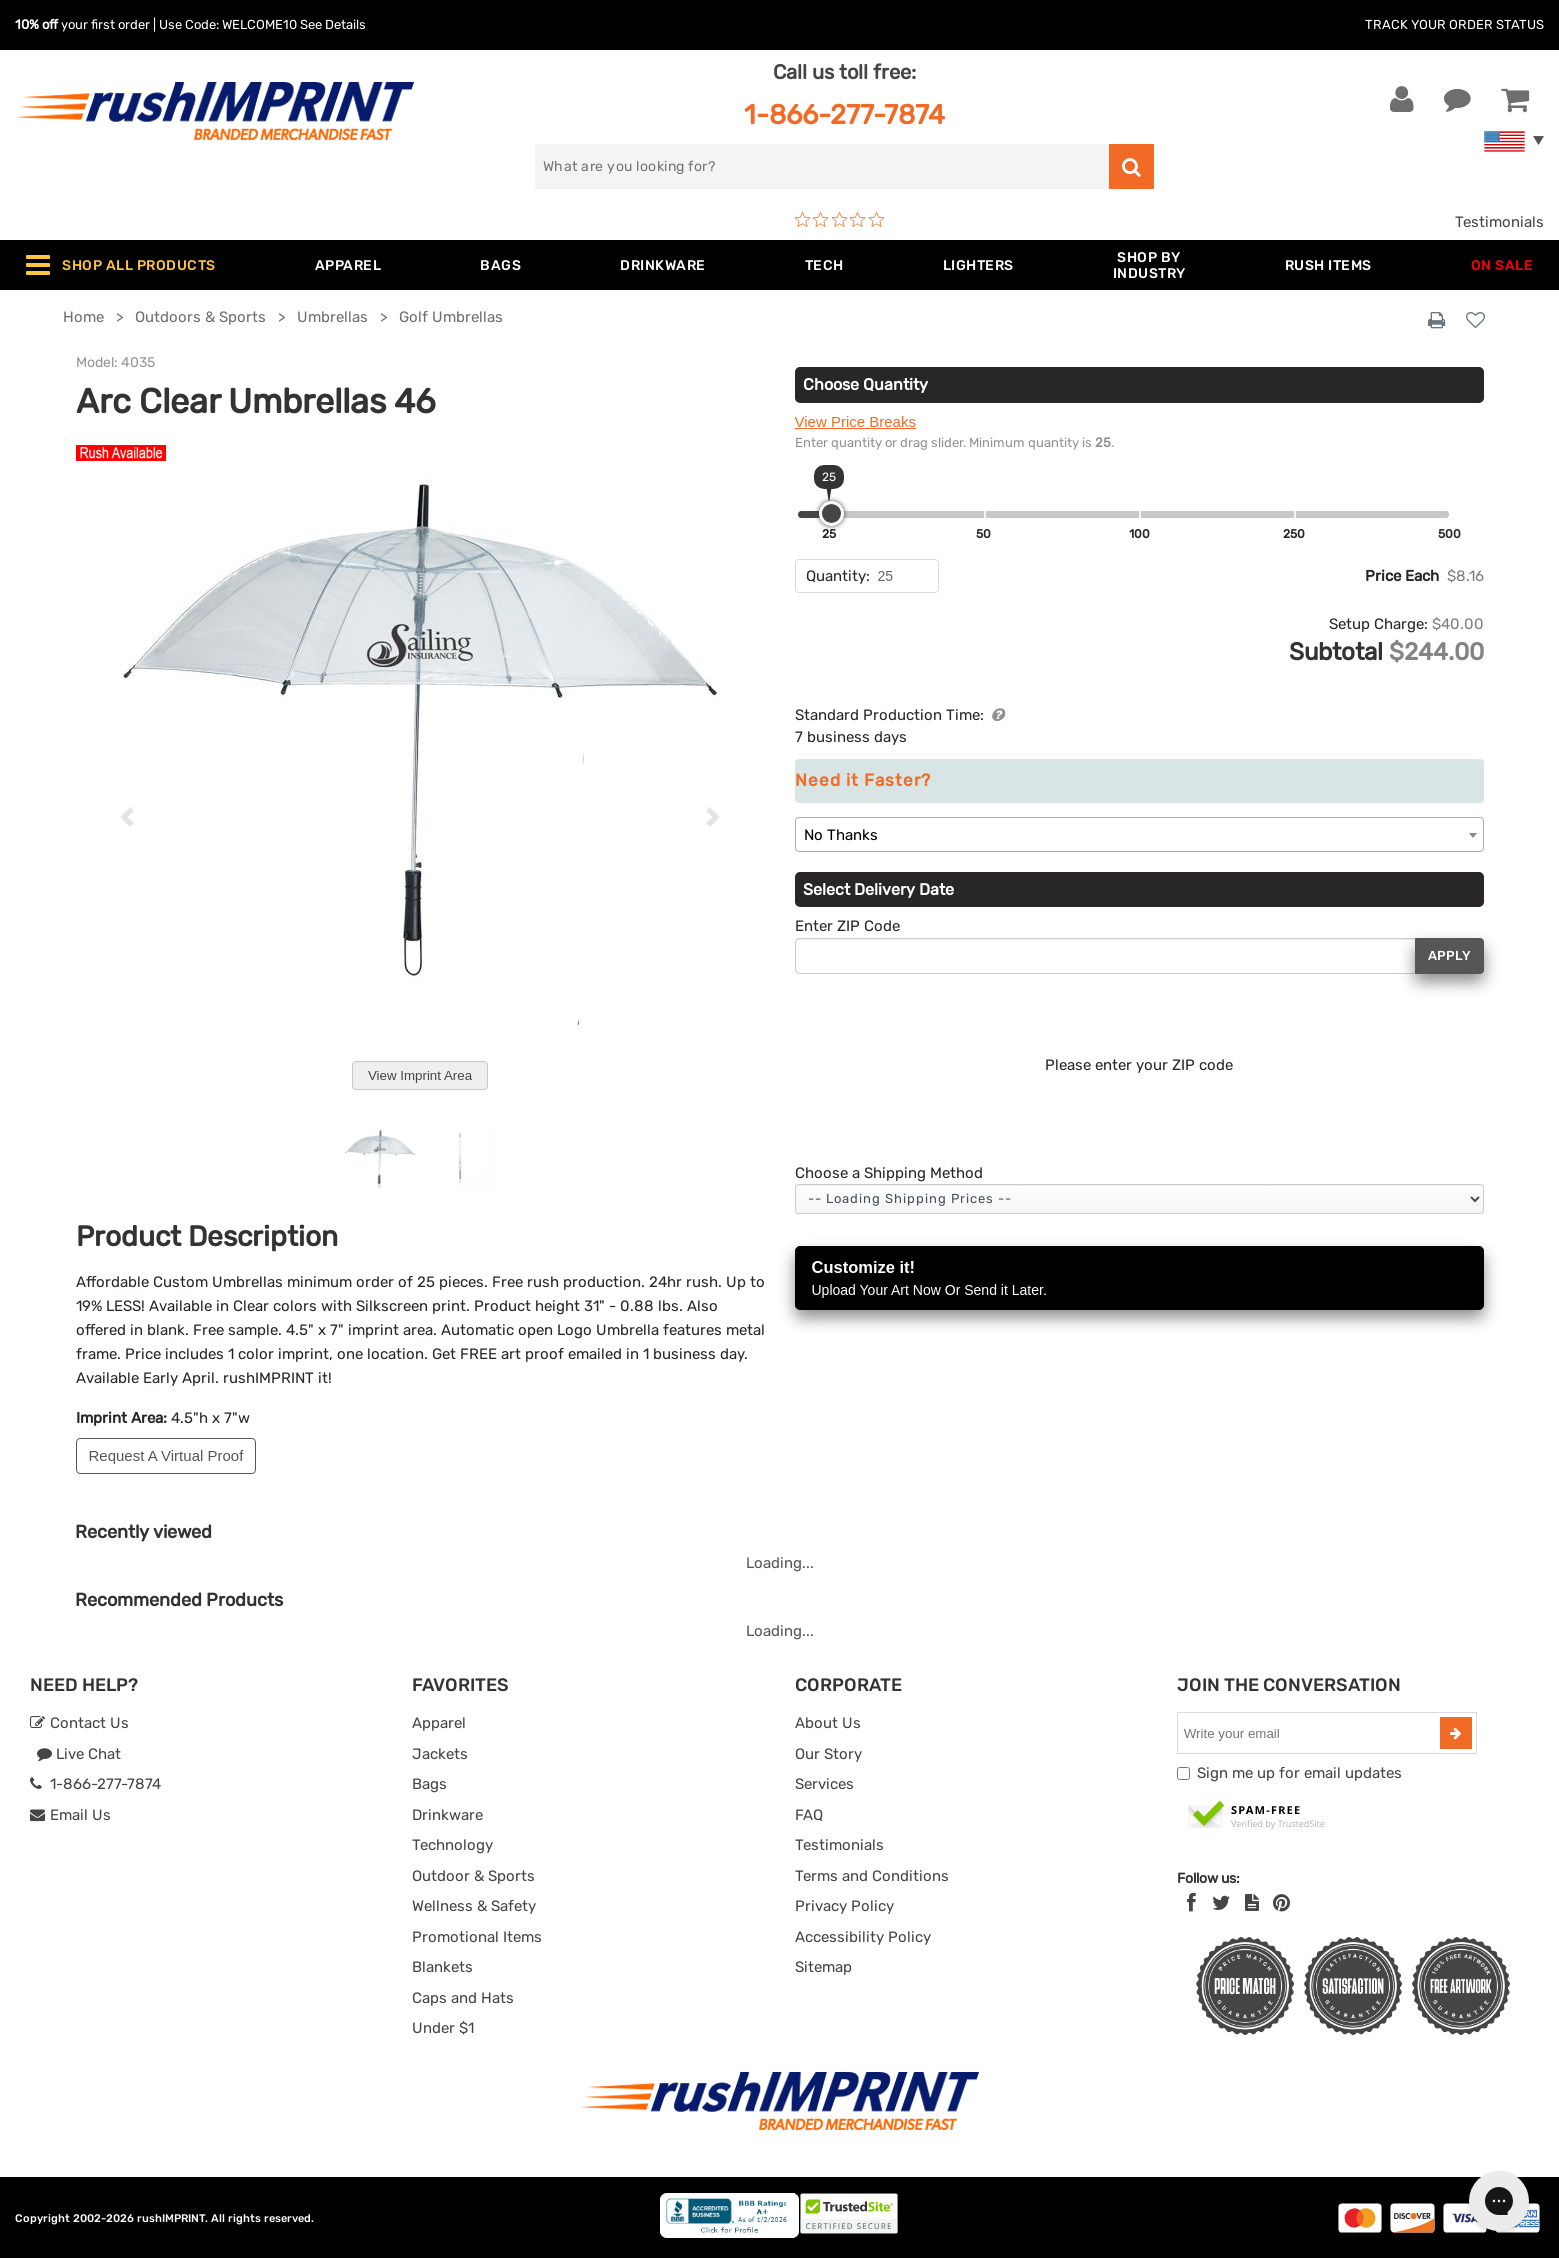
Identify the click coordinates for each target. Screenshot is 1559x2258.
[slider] (831, 513)
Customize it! (1139, 1279)
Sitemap (823, 1967)
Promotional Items (477, 1937)
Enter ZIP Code (847, 926)
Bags (429, 1784)
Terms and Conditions (872, 1876)
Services (824, 1784)
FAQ (809, 1815)
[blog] (1252, 1903)
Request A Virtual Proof (166, 1455)
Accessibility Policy (863, 1937)
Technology (452, 1845)
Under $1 (443, 2028)
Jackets (440, 1754)
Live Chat (78, 1754)
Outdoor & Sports (473, 1876)
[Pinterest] (1281, 1903)
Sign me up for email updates (1299, 1773)
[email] (1311, 1733)
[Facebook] (1191, 1903)
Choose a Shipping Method (889, 1173)
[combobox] (1139, 834)
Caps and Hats (463, 1998)
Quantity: (838, 576)
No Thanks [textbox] (841, 835)
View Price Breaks (855, 421)
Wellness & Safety (474, 1906)
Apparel (439, 1723)
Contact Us (79, 1723)
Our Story (828, 1754)
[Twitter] (1221, 1903)
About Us (828, 1723)
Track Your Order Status (1454, 24)
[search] (822, 166)
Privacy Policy (844, 1906)
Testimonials (1499, 222)
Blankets (442, 1967)
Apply (1449, 955)
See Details (333, 24)
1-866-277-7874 (844, 114)
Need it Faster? (863, 780)
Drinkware (447, 1815)
